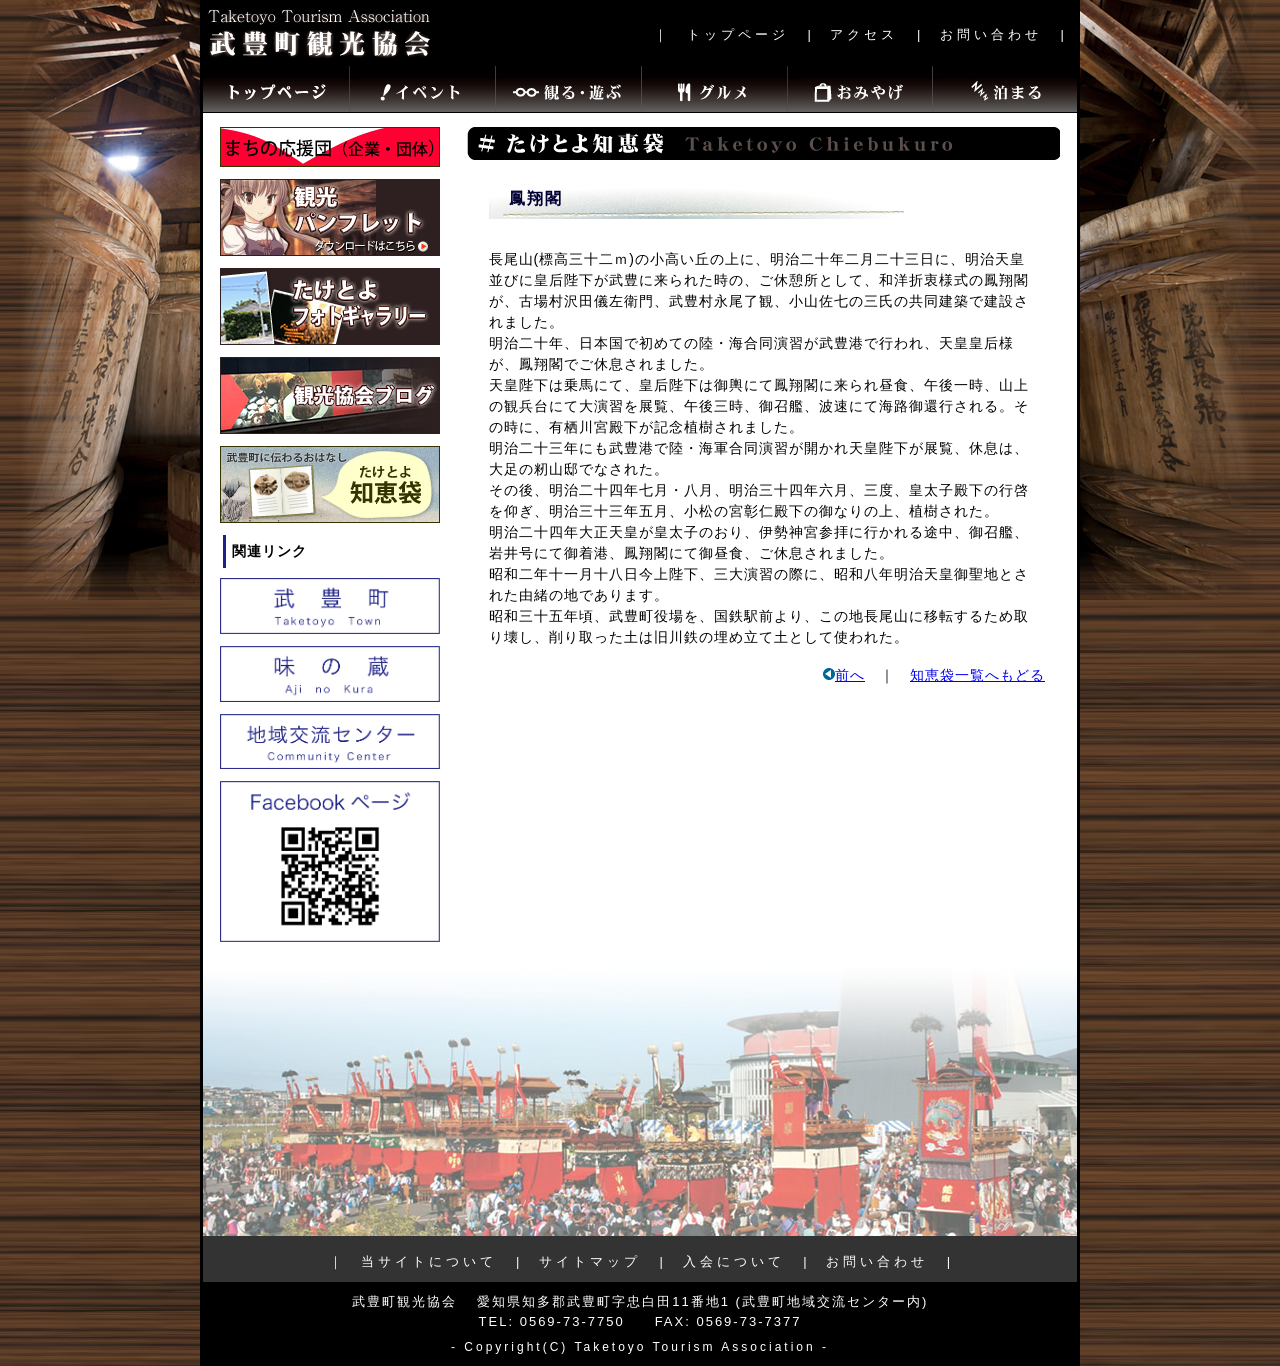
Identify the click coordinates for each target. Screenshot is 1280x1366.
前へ (844, 675)
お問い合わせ (991, 34)
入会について (734, 1261)
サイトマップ (590, 1261)
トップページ (738, 34)
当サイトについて (429, 1261)
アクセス (864, 34)
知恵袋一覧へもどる (977, 675)
